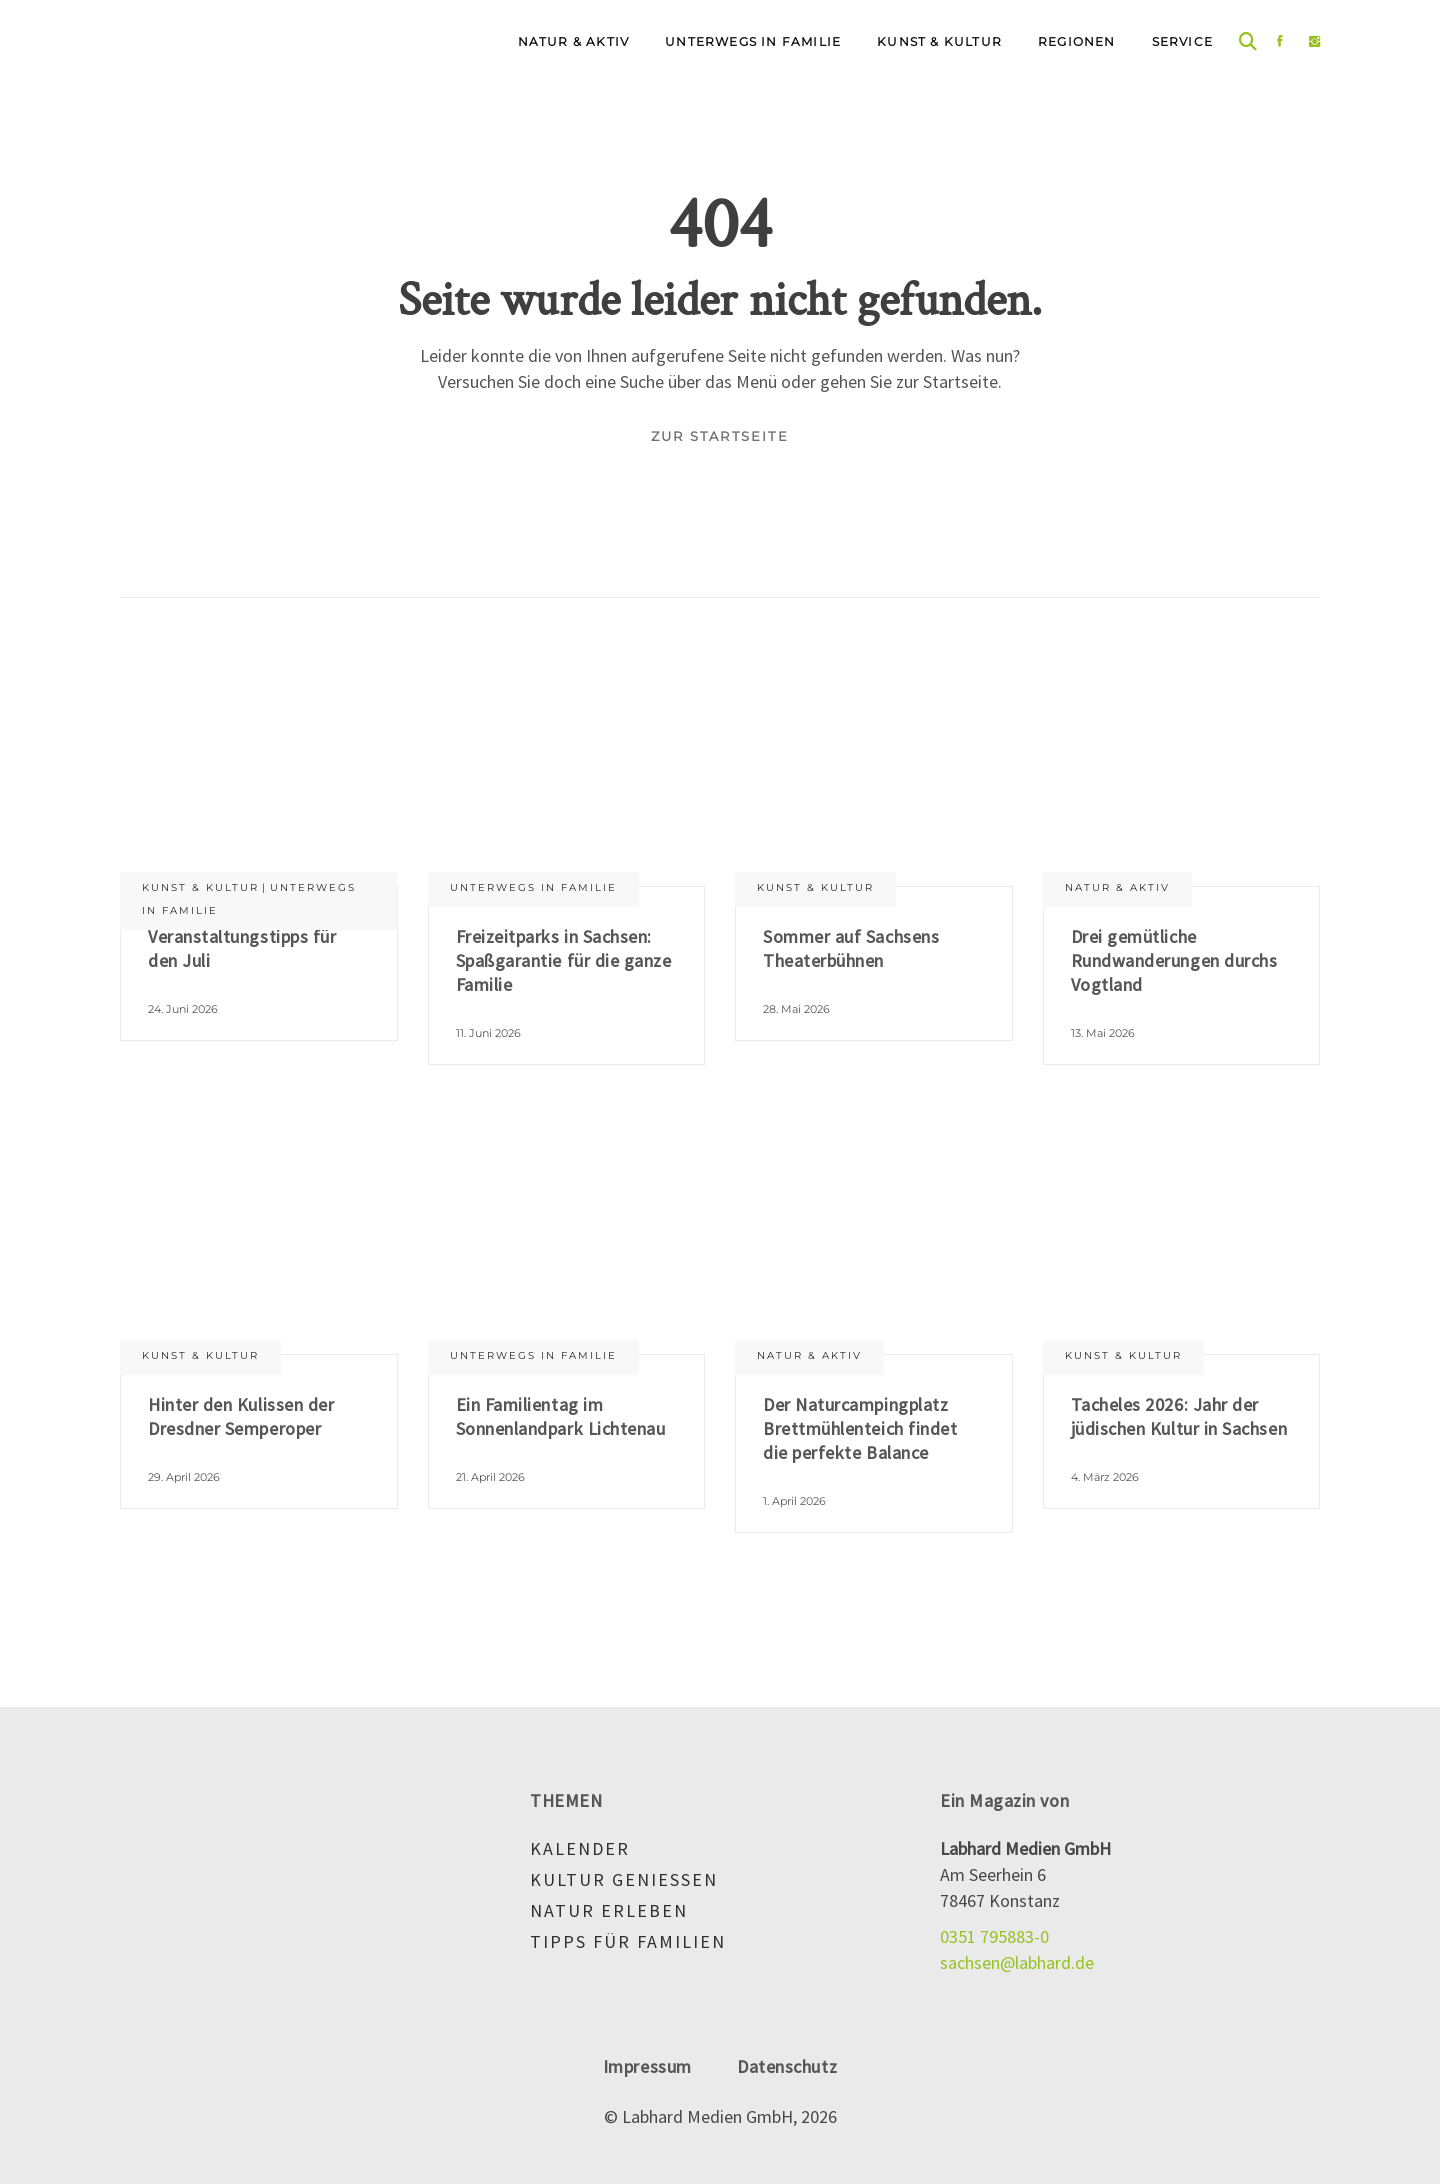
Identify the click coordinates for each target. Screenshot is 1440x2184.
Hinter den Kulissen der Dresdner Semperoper (241, 1416)
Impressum (647, 2066)
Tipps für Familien (628, 1941)
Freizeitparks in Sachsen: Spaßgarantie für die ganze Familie (564, 960)
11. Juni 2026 (488, 1033)
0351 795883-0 (994, 1936)
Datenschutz (787, 2066)
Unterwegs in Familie (533, 887)
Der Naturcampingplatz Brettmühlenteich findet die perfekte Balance (860, 1428)
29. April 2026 (184, 1477)
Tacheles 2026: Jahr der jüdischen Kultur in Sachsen (1179, 1416)
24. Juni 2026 (183, 1009)
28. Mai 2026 (796, 1009)
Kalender (580, 1848)
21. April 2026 (490, 1477)
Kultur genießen (624, 1879)
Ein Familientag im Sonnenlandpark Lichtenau (561, 1416)
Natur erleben (609, 1910)
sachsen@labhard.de (1017, 1962)
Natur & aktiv (1117, 887)
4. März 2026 (1105, 1477)
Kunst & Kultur (200, 887)
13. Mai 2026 (1103, 1033)
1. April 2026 (794, 1501)
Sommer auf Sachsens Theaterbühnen (851, 948)
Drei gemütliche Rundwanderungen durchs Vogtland (1174, 960)
